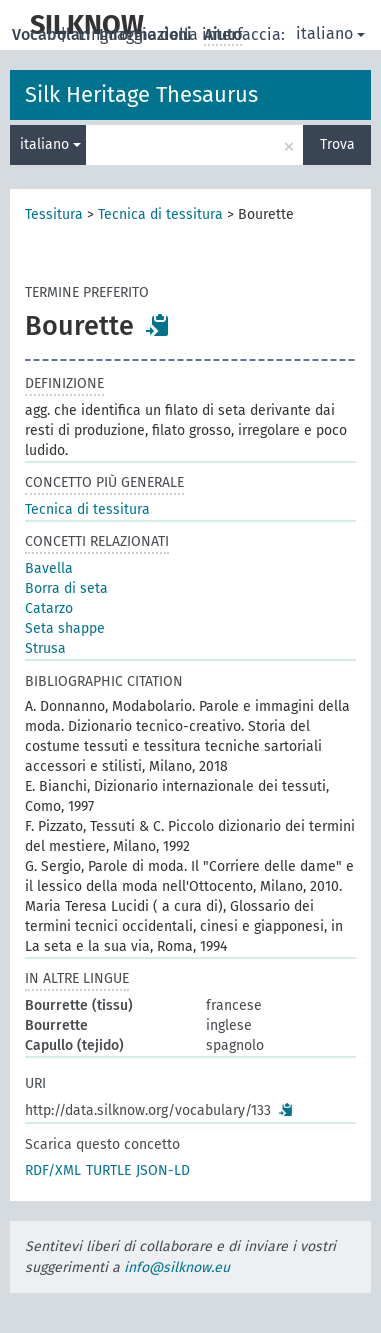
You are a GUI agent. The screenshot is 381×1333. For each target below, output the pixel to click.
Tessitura (54, 214)
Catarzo (49, 608)
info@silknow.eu (177, 1267)
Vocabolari (53, 34)
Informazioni (147, 34)
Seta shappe (65, 628)
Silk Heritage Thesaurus (141, 94)
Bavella (49, 568)
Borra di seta (66, 588)
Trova (337, 144)
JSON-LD (163, 1170)
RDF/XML (53, 1170)
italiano (330, 33)
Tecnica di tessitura (160, 214)
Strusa (45, 648)
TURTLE (108, 1170)
